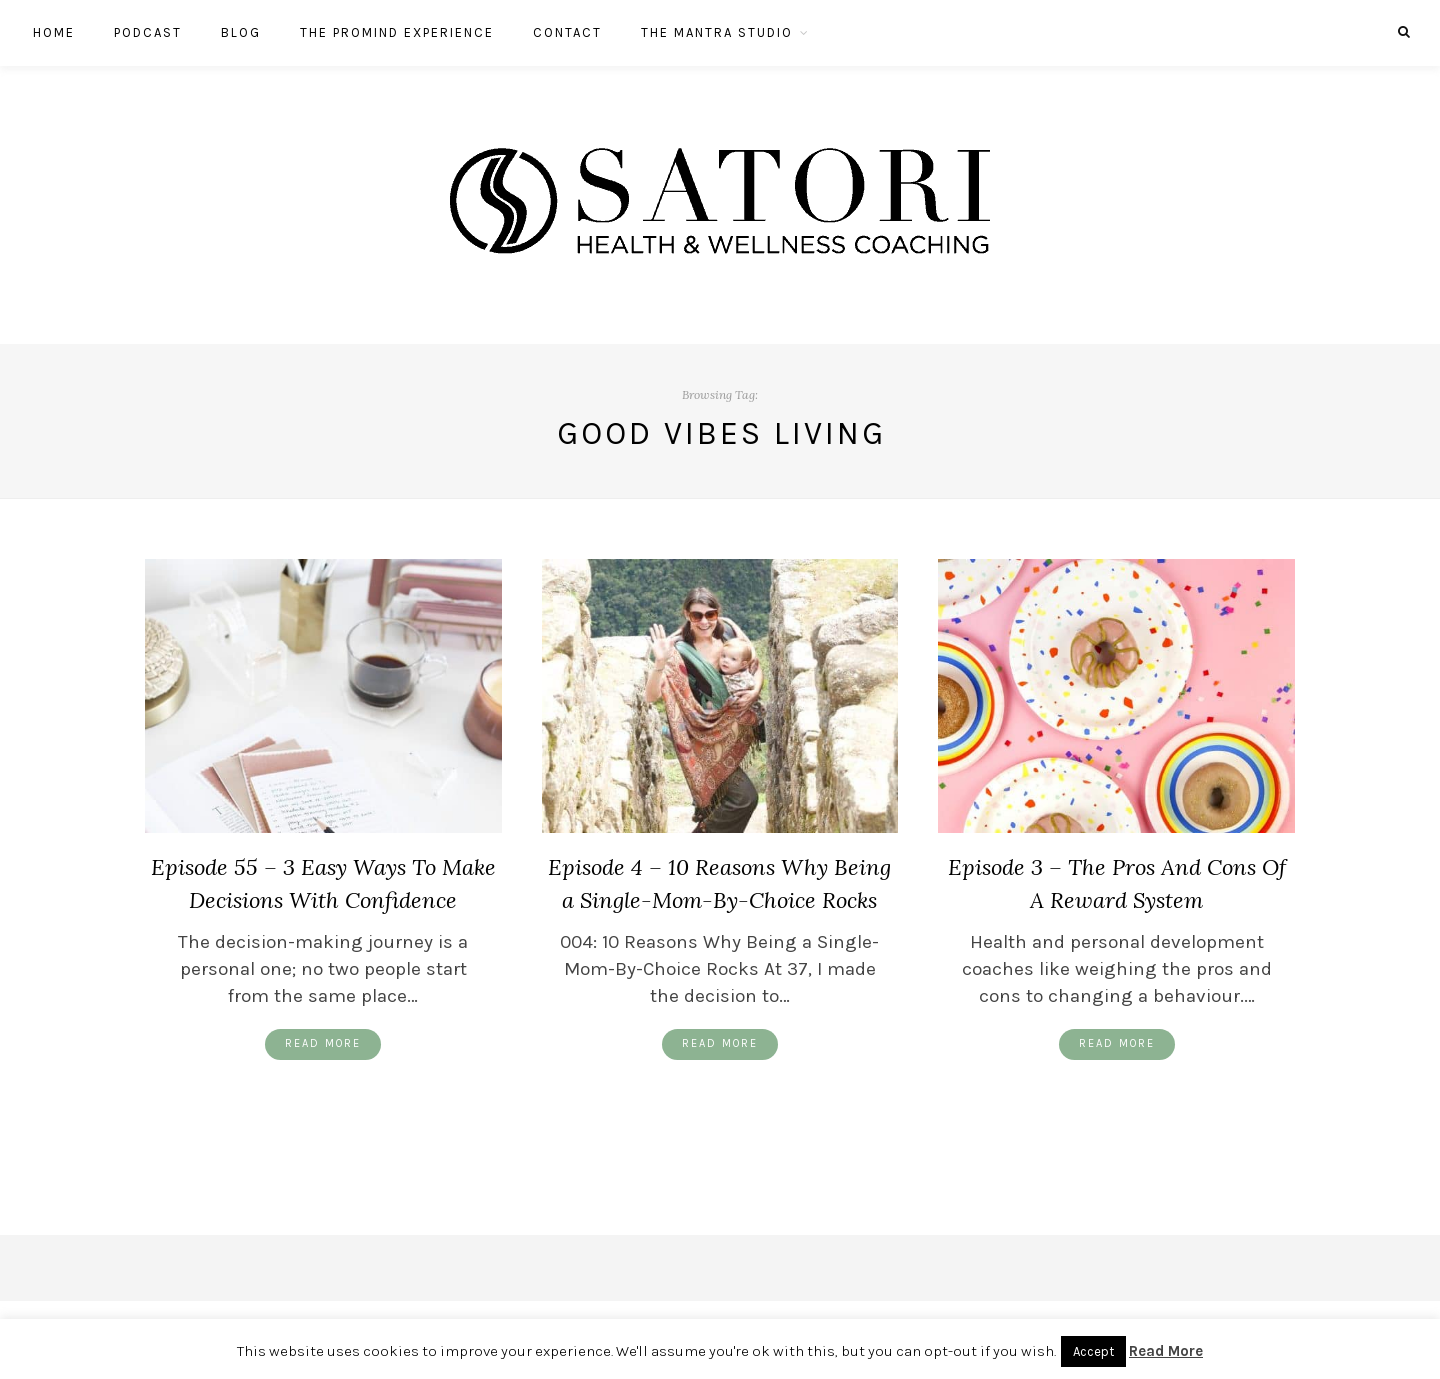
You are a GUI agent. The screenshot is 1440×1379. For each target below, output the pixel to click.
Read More (323, 1043)
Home (54, 32)
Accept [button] (1093, 1351)
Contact (567, 32)
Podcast (148, 32)
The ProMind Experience (397, 32)
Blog (241, 32)
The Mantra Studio (717, 32)
